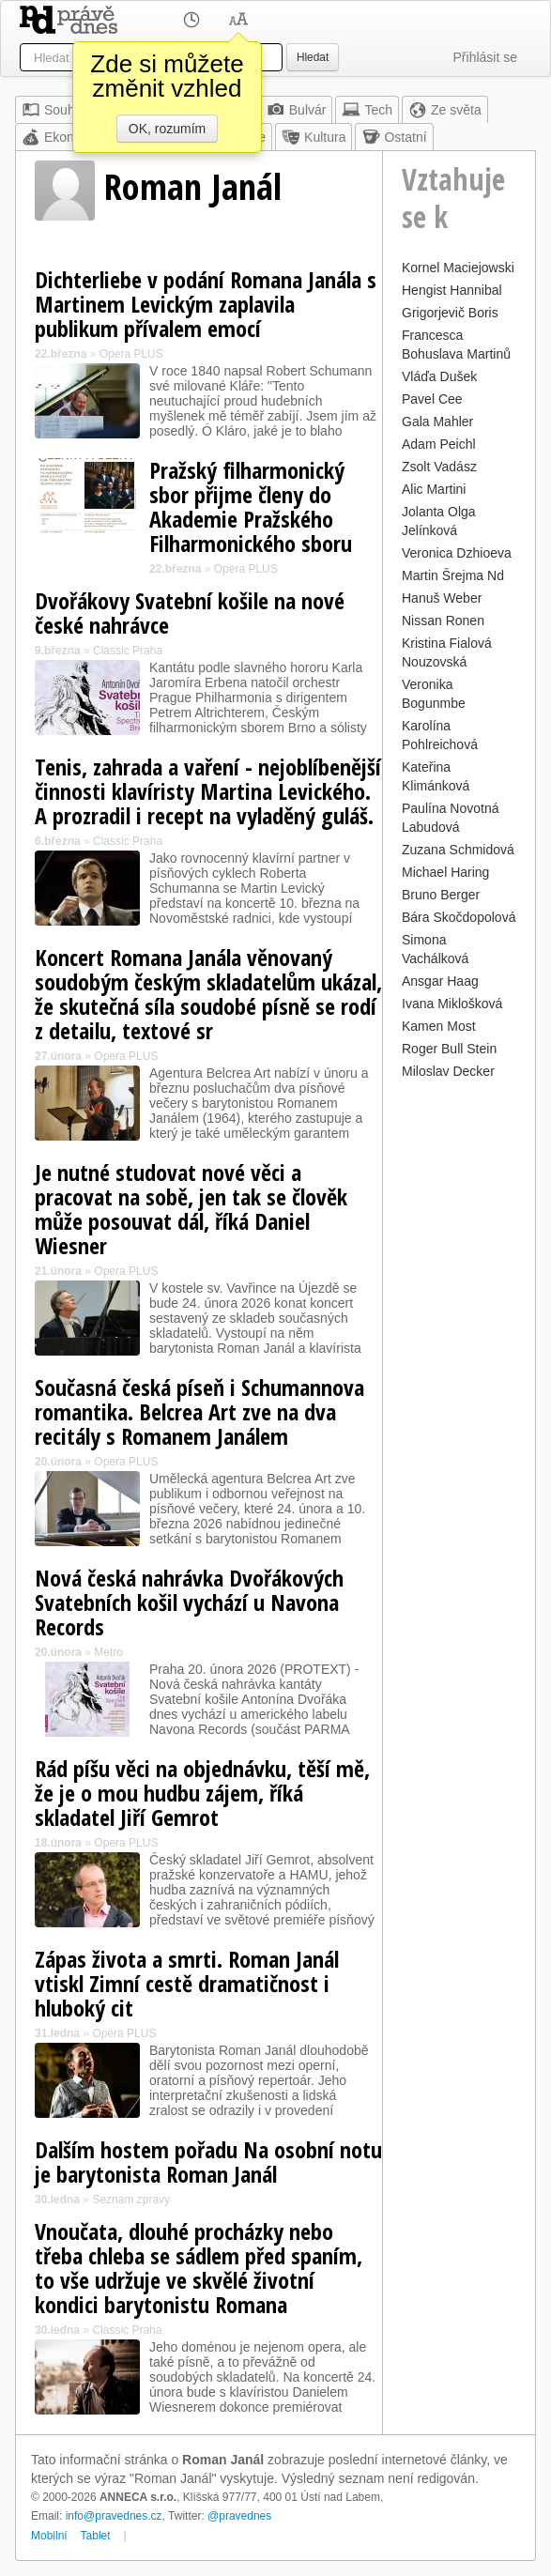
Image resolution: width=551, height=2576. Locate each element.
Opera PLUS (131, 353)
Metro (108, 1652)
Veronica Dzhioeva (457, 552)
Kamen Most (439, 1026)
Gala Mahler (437, 421)
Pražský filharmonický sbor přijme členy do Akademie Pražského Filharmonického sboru (250, 506)
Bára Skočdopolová (458, 917)
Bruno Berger (441, 894)
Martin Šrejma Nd (453, 575)
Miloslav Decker (448, 1071)
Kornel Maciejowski (458, 267)
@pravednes (239, 2515)
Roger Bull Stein (449, 1048)
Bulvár (297, 109)
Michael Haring (445, 872)
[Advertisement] (459, 1366)
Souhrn (54, 109)
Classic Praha (127, 650)
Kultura (313, 137)
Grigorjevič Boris (450, 312)
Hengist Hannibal (452, 290)
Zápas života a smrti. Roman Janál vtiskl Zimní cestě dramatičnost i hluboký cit (187, 1983)
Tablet (96, 2535)
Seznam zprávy (131, 2199)
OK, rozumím (167, 128)
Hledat (313, 57)
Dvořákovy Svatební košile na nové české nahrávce (189, 612)
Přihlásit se (485, 57)
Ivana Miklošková (452, 1003)
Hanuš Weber (442, 598)
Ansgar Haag (440, 981)
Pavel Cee (432, 398)
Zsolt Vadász (439, 466)
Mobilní (49, 2535)
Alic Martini (434, 489)
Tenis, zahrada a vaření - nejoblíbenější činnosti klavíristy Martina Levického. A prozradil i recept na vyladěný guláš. (208, 791)
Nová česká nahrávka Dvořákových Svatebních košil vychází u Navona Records (189, 1602)
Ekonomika (65, 137)
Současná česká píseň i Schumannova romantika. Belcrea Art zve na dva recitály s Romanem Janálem (199, 1411)
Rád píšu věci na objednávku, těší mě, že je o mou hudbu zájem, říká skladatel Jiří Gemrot (202, 1792)
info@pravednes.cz (114, 2515)
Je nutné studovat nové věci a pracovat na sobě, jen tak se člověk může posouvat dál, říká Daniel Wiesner (191, 1209)
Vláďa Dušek (439, 376)
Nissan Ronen (443, 620)
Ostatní (393, 137)
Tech (367, 109)
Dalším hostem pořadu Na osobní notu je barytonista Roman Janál (208, 2161)
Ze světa (445, 109)
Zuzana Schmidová (458, 849)
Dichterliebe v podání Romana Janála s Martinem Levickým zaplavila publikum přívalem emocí (205, 304)
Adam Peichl (439, 444)
